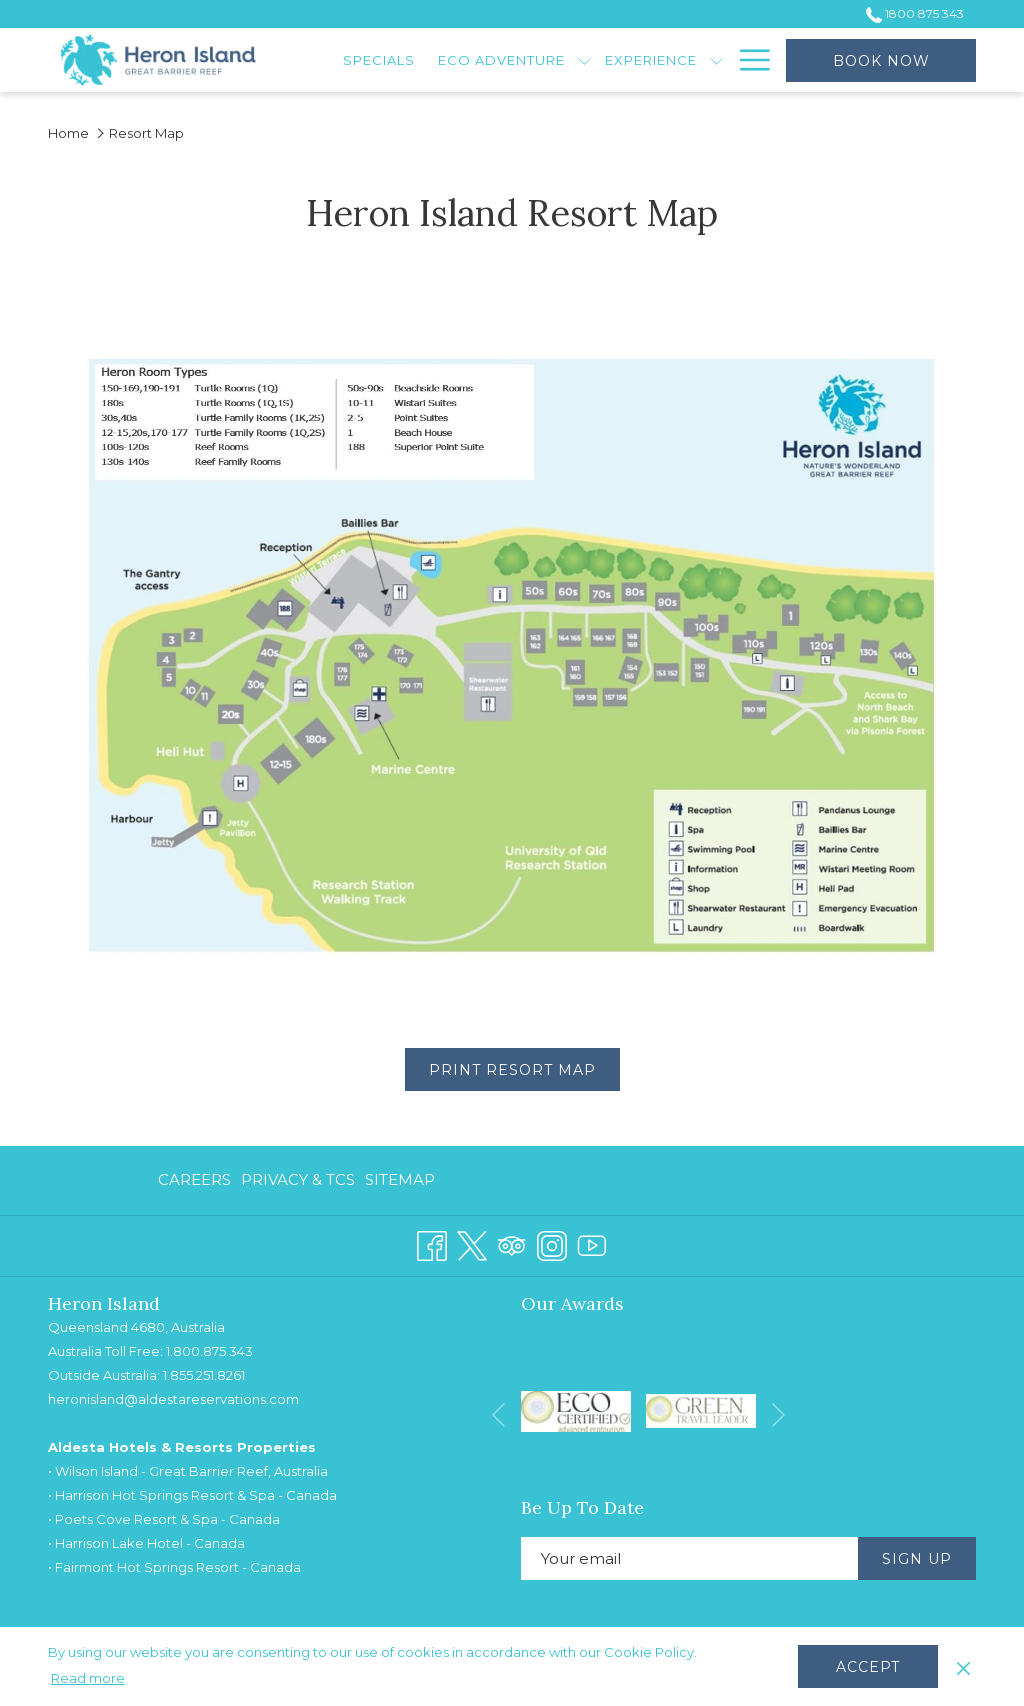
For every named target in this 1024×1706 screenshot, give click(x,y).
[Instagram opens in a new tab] (552, 1243)
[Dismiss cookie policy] (963, 1666)
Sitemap (400, 1179)
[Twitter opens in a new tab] (472, 1243)
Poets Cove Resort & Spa (136, 1519)
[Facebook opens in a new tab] (432, 1243)
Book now (881, 61)
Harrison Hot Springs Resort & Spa (165, 1495)
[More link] (747, 60)
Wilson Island (96, 1471)
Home (68, 133)
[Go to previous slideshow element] (498, 1414)
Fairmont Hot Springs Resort (147, 1567)
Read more (88, 1678)
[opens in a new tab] (576, 1409)
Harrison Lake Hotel (119, 1543)
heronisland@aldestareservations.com (173, 1399)
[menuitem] (379, 60)
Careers (194, 1179)
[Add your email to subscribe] (689, 1558)
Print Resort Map (524, 1069)
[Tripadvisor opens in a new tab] (512, 1243)
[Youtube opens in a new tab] (592, 1243)
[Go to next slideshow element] (778, 1414)
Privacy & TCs (298, 1179)
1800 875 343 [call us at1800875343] (915, 13)
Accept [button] (868, 1667)
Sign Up (917, 1559)
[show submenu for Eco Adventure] (584, 60)
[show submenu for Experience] (716, 60)
